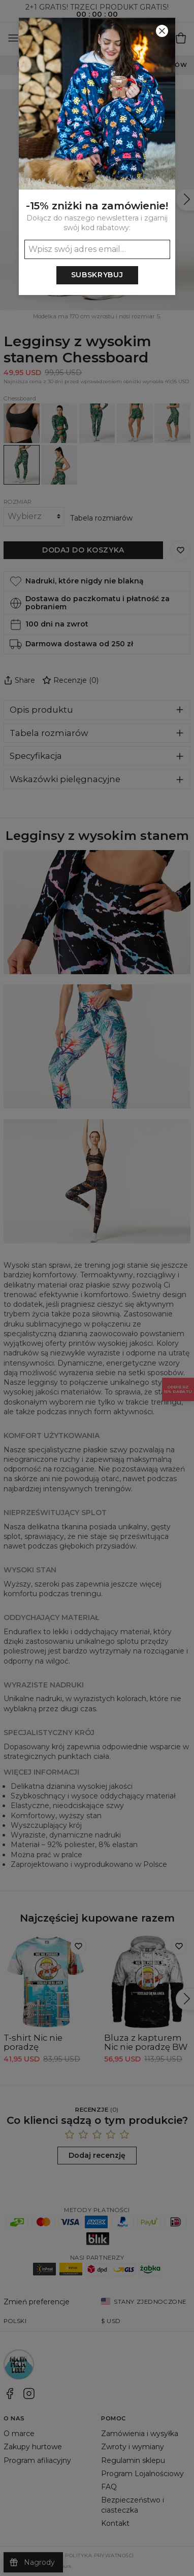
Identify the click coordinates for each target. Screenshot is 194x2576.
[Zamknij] (162, 31)
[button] (97, 1288)
